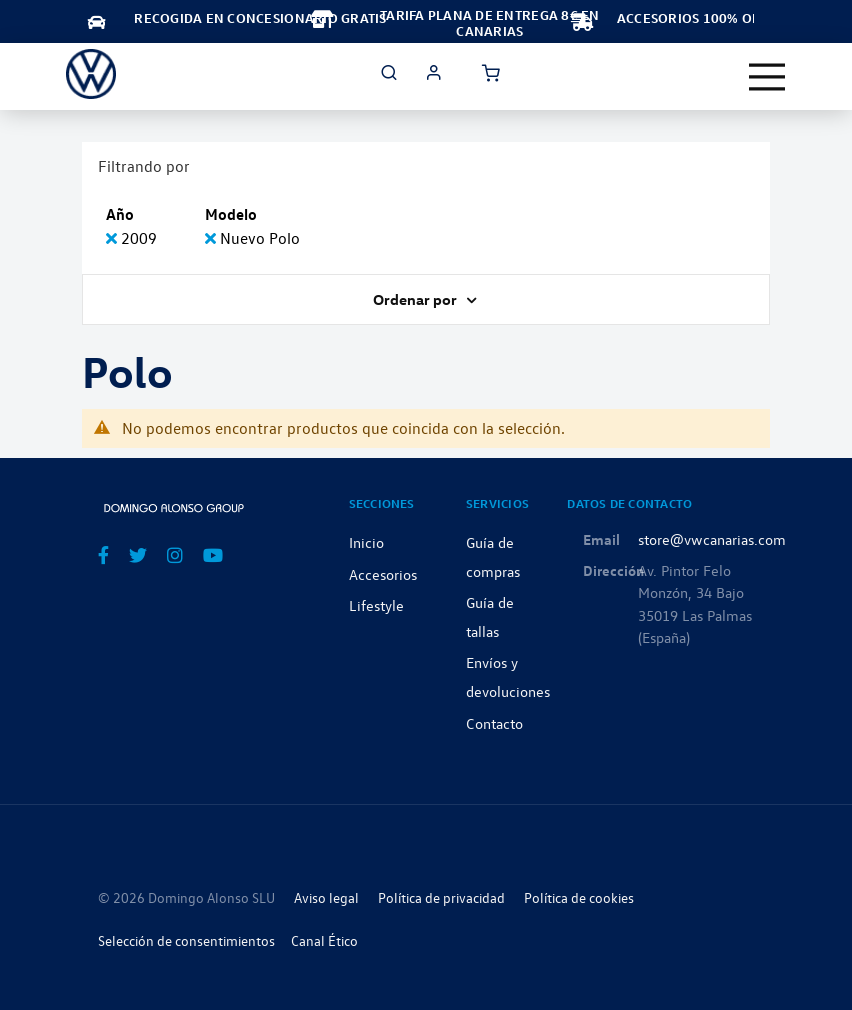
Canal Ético (324, 940)
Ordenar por (416, 299)
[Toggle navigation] (767, 77)
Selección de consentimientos (186, 940)
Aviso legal (326, 897)
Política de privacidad (441, 897)
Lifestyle (376, 605)
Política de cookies (579, 897)
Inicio (366, 542)
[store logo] (91, 74)
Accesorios (383, 574)
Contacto (494, 723)
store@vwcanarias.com (712, 539)
